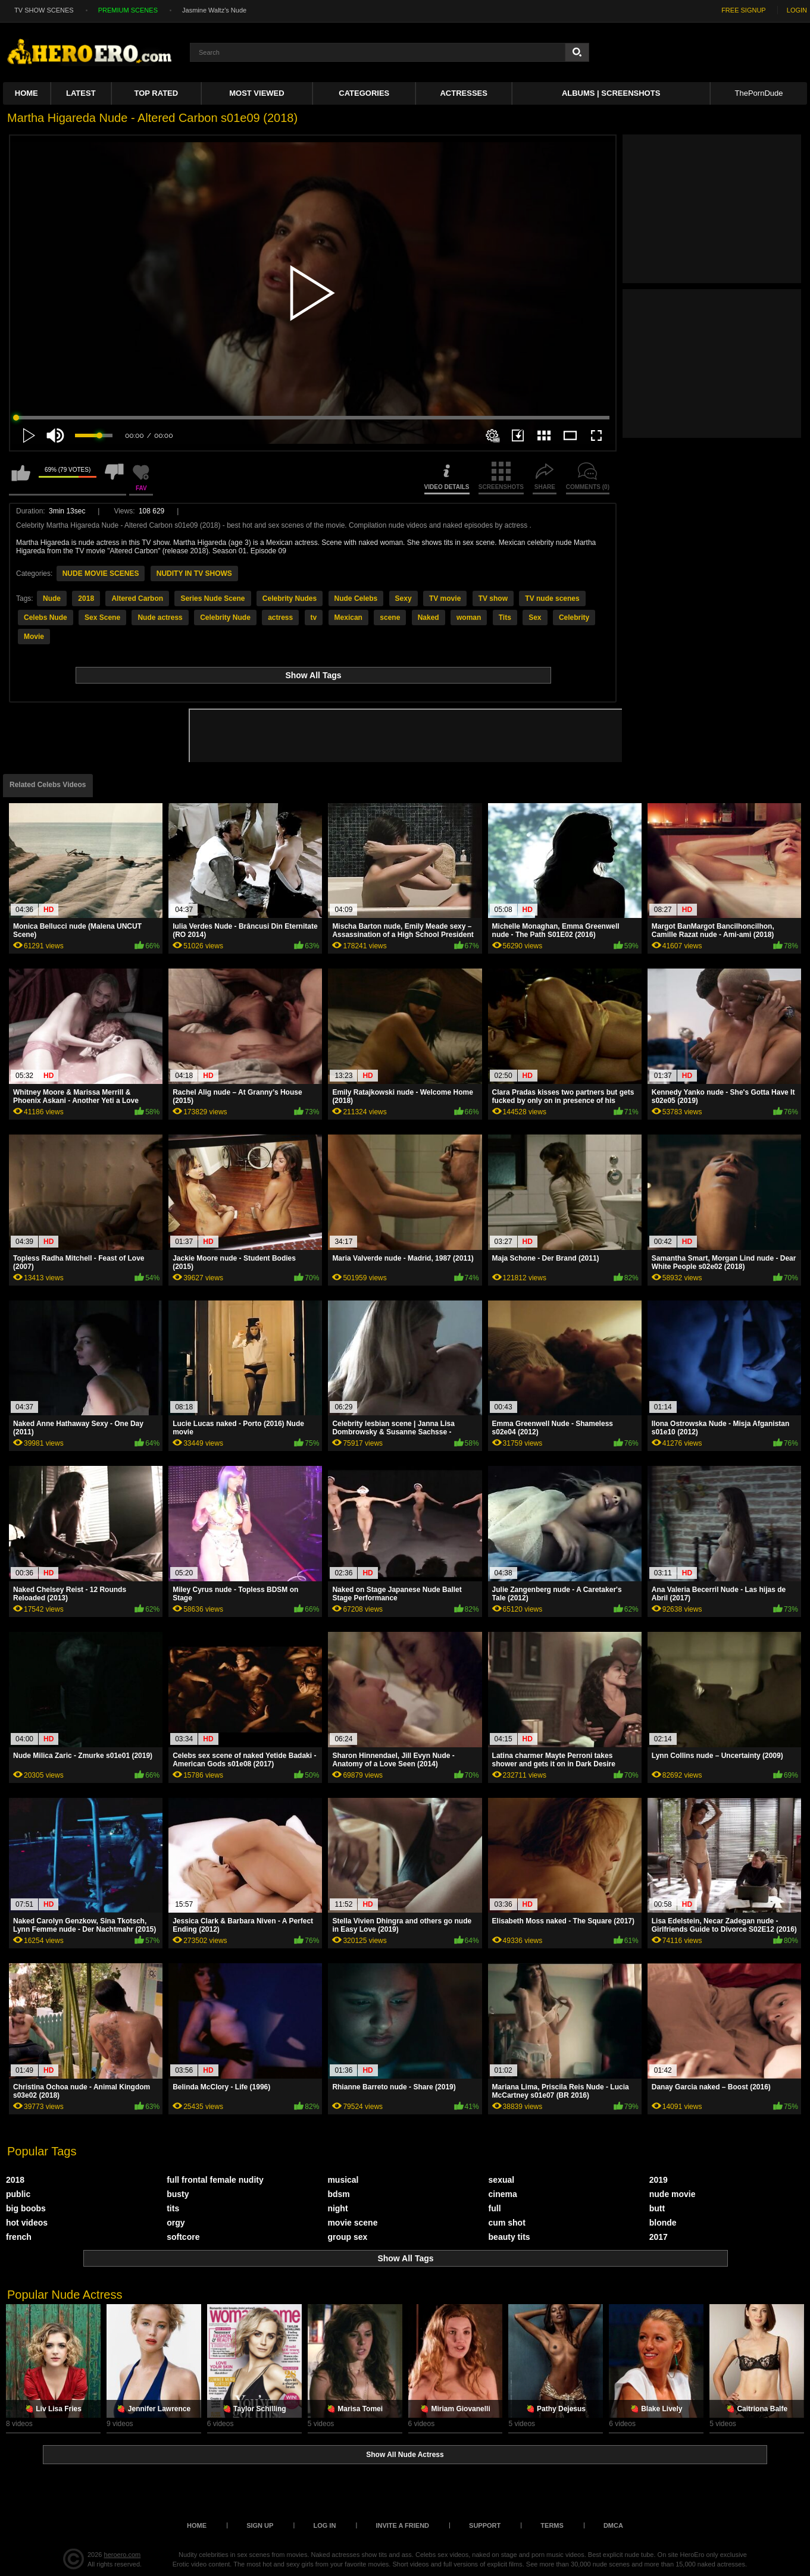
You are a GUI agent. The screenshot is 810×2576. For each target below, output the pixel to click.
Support (485, 2525)
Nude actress (159, 617)
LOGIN (797, 10)
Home (26, 93)
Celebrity (574, 617)
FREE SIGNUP (743, 10)
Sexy (403, 598)
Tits (505, 617)
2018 (86, 598)
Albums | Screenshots (611, 93)
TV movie (445, 598)
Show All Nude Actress (404, 2454)
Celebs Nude (45, 617)
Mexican (348, 617)
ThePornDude (759, 93)
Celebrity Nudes (289, 598)
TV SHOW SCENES (44, 10)
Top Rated (156, 93)
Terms (552, 2525)
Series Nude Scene (212, 598)
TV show (493, 598)
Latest (81, 93)
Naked (428, 617)
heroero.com (122, 2554)
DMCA (613, 2525)
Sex (534, 617)
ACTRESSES (463, 93)
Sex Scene (102, 617)
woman (468, 617)
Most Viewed (256, 93)
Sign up (259, 2525)
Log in (324, 2525)
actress (280, 617)
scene (390, 617)
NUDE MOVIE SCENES (100, 573)
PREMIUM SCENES (128, 10)
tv (314, 617)
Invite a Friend (402, 2525)
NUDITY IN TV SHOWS (194, 573)
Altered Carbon (137, 598)
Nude (52, 598)
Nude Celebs (356, 598)
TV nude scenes (552, 598)
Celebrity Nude (225, 617)
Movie (34, 636)
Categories (364, 93)
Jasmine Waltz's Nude (214, 10)
